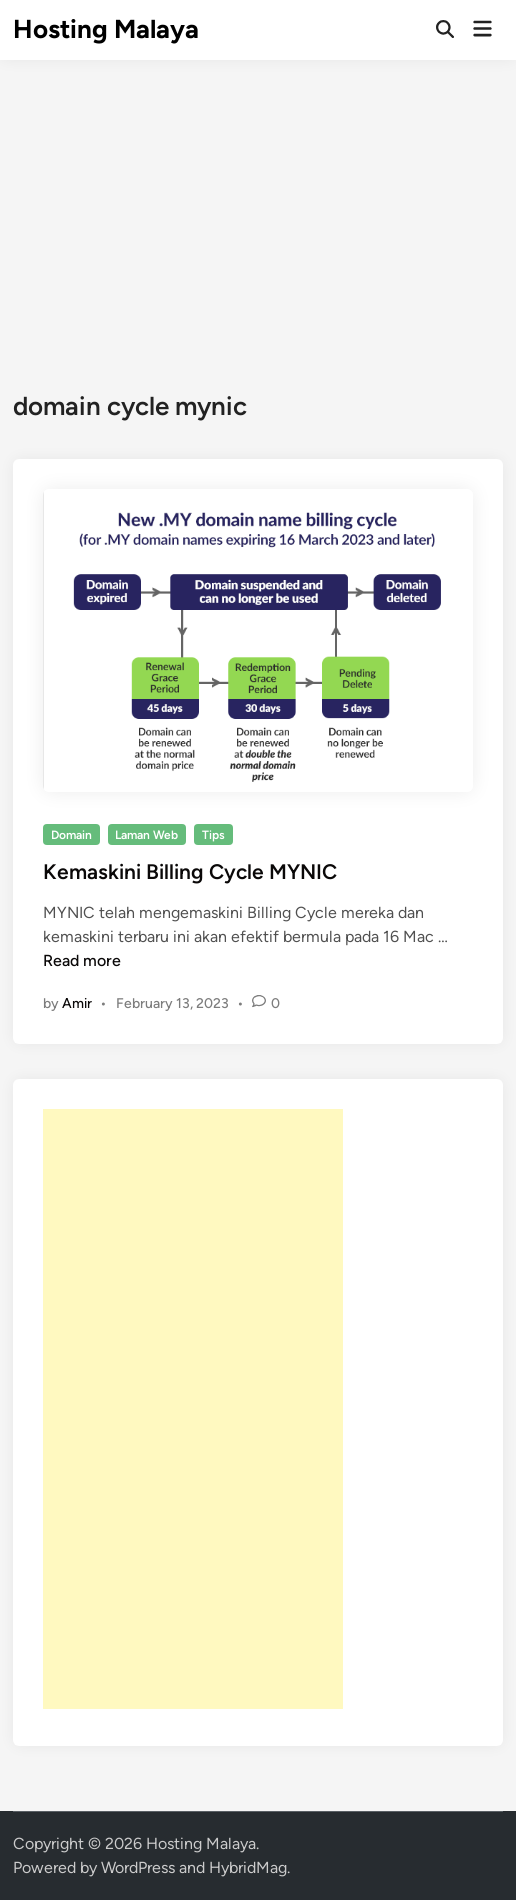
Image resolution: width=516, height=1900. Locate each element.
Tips (213, 835)
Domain (71, 835)
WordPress (138, 1867)
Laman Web (146, 835)
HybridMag (248, 1867)
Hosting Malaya (106, 29)
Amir (77, 1003)
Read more (82, 960)
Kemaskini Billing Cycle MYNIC (190, 871)
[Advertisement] (258, 210)
